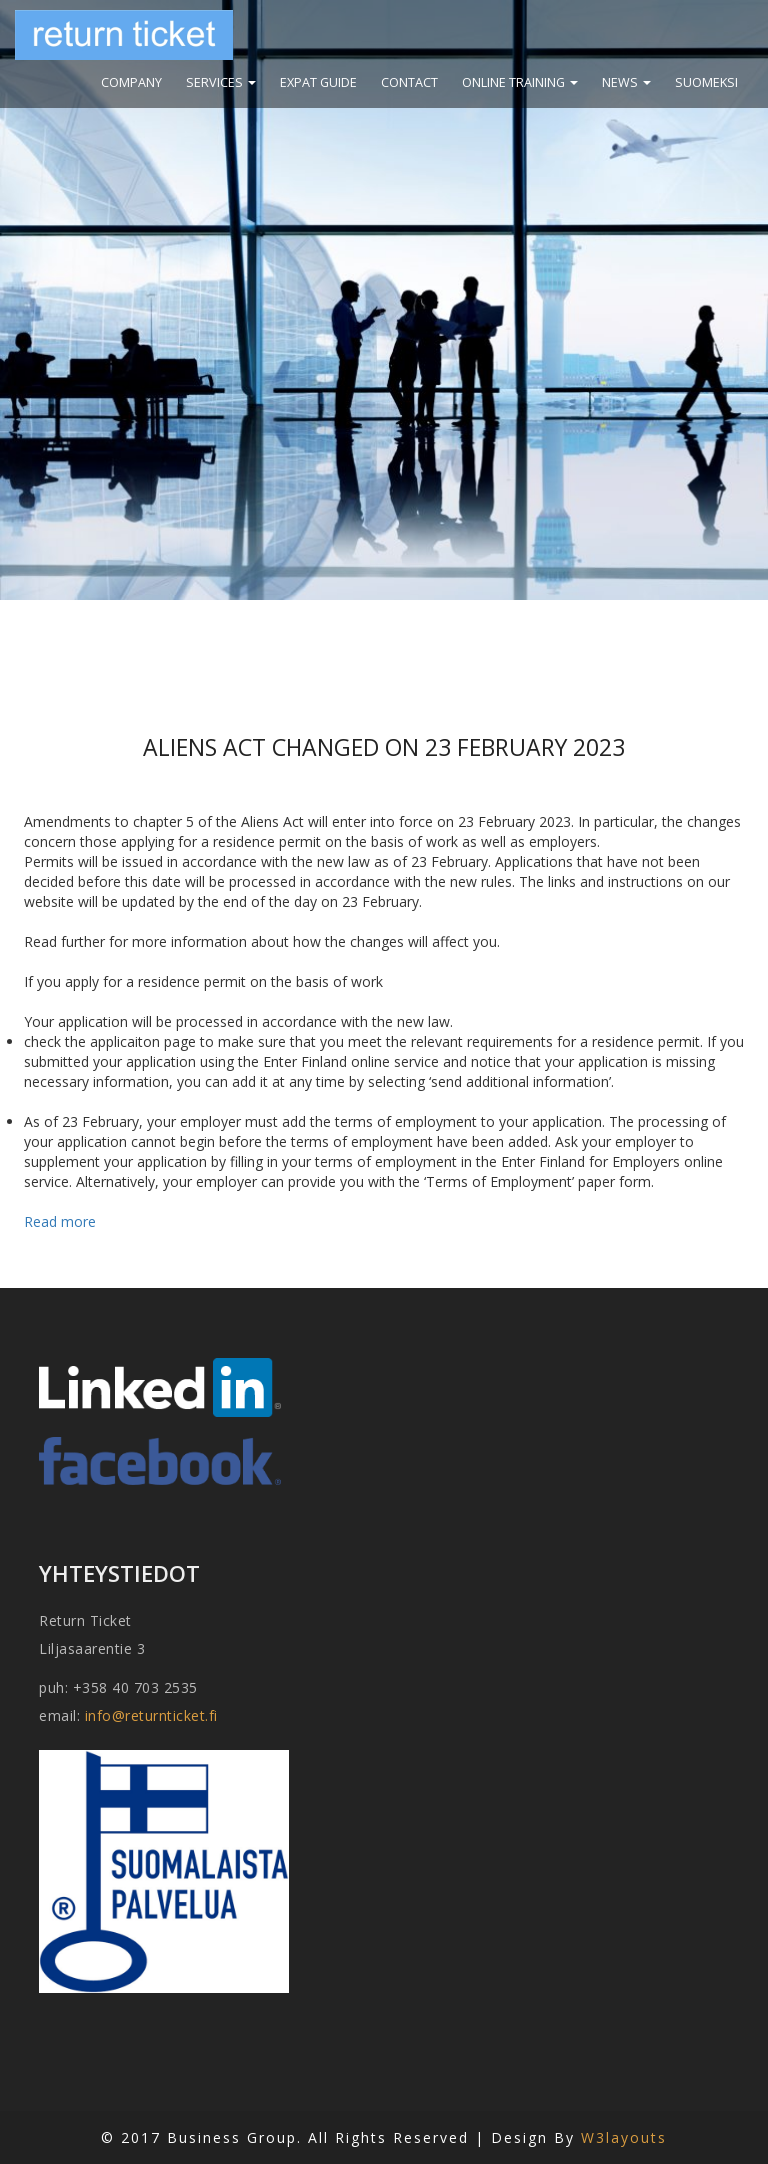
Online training (520, 82)
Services (221, 82)
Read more (60, 1221)
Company (131, 82)
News (626, 82)
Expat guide (318, 82)
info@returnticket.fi (151, 1715)
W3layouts (624, 2137)
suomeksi (706, 82)
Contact (409, 82)
